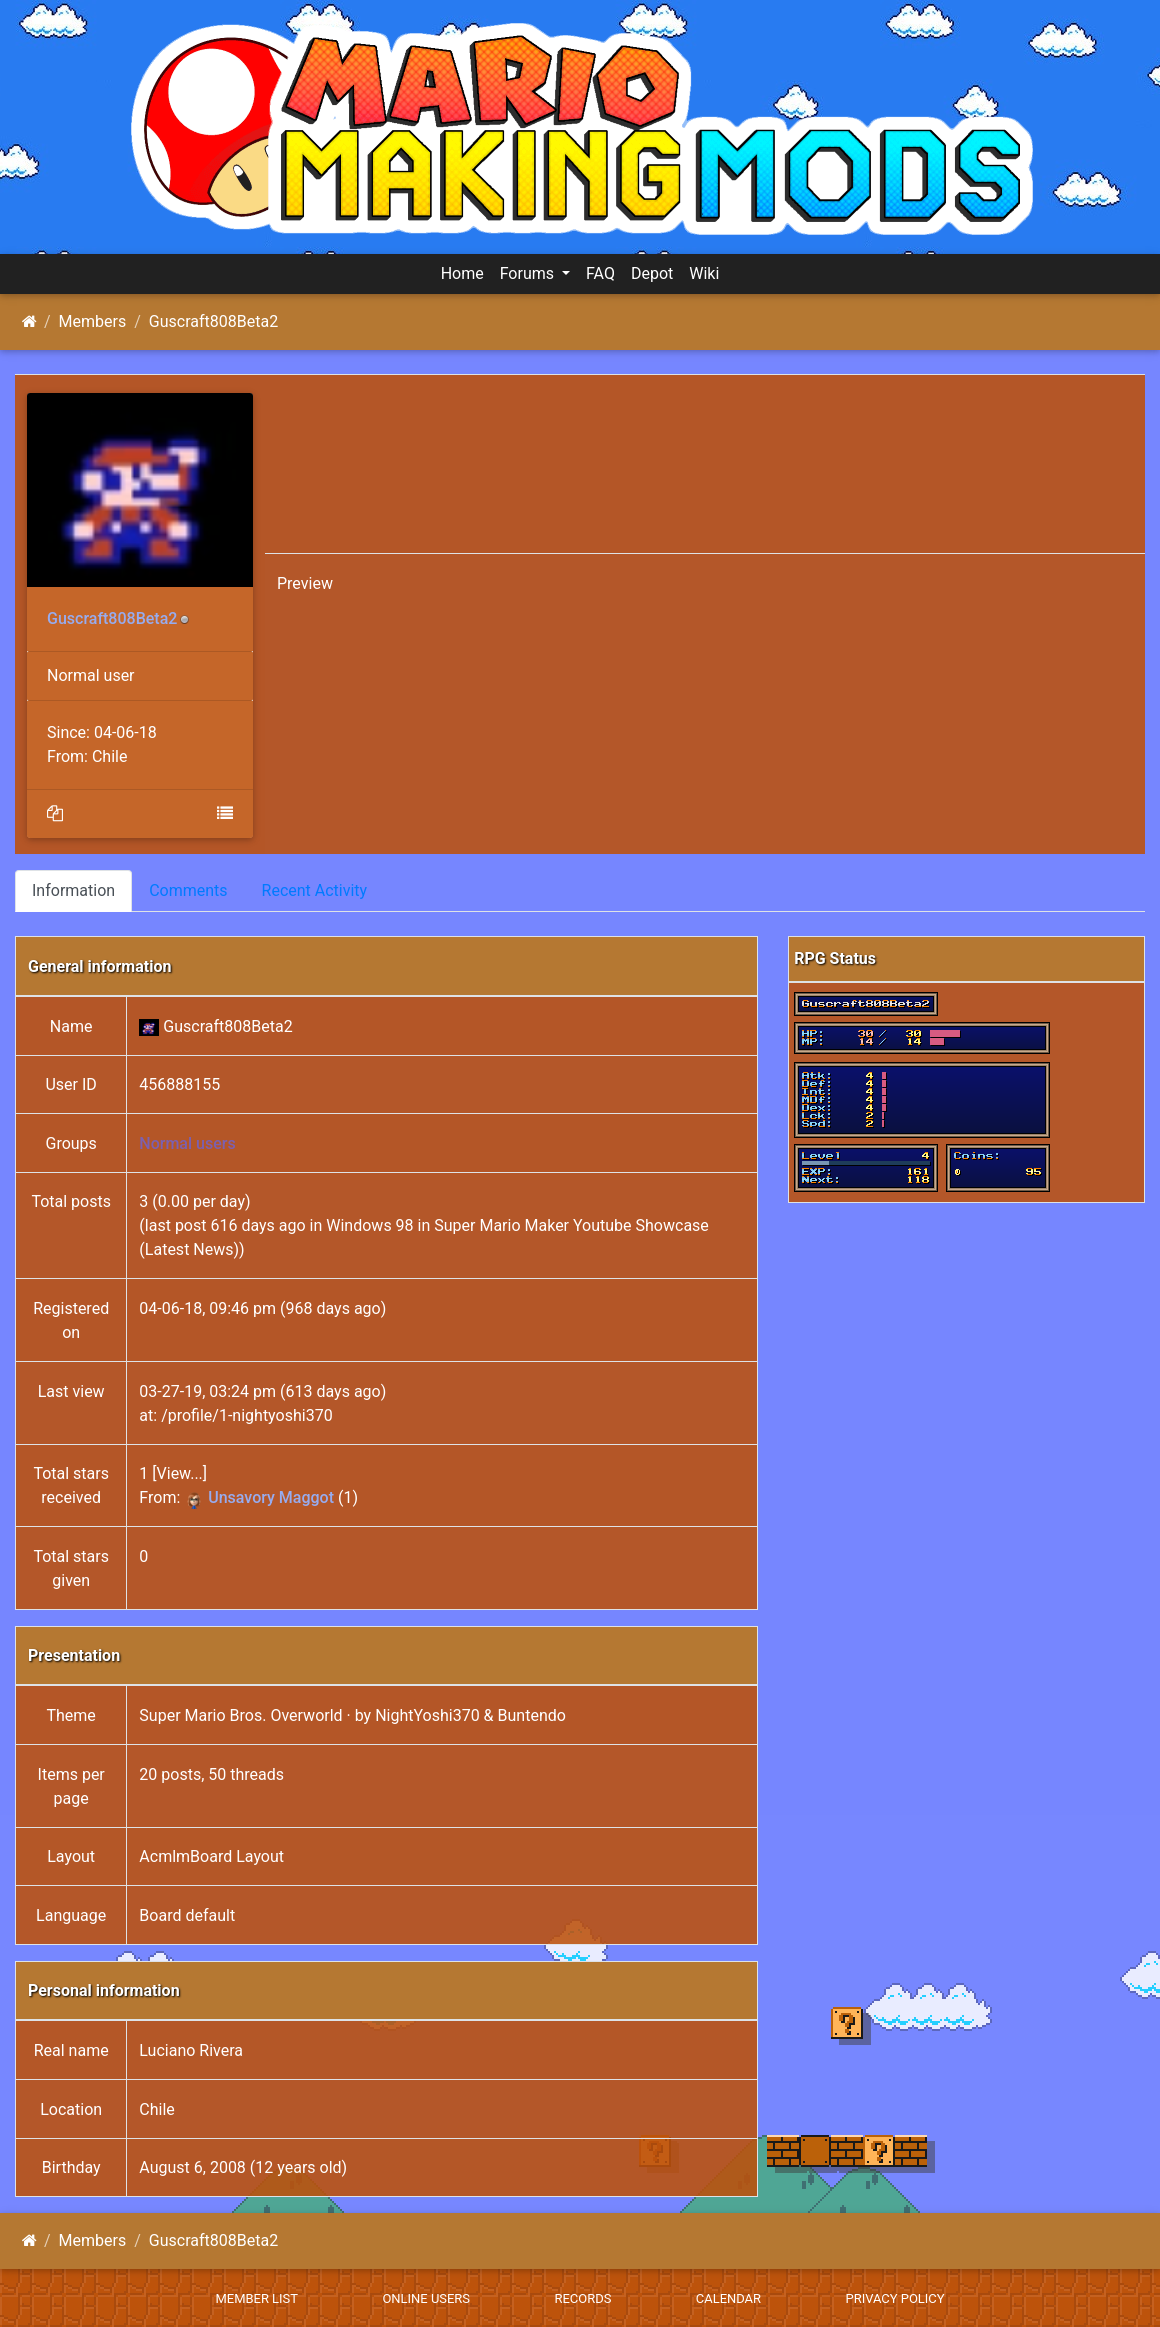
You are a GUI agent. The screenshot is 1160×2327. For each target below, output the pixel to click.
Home (462, 273)
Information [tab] (73, 890)
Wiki (704, 273)
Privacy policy (894, 2298)
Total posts (71, 1201)
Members (93, 321)
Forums (529, 273)
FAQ (600, 273)
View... (180, 1473)
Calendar (728, 2298)
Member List (256, 2298)
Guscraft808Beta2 (213, 321)
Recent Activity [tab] (315, 890)
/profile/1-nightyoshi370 (247, 1415)
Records (582, 2298)
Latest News (189, 1249)
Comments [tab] (188, 890)
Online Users (426, 2298)
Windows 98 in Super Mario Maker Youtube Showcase (517, 1225)
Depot (652, 273)
